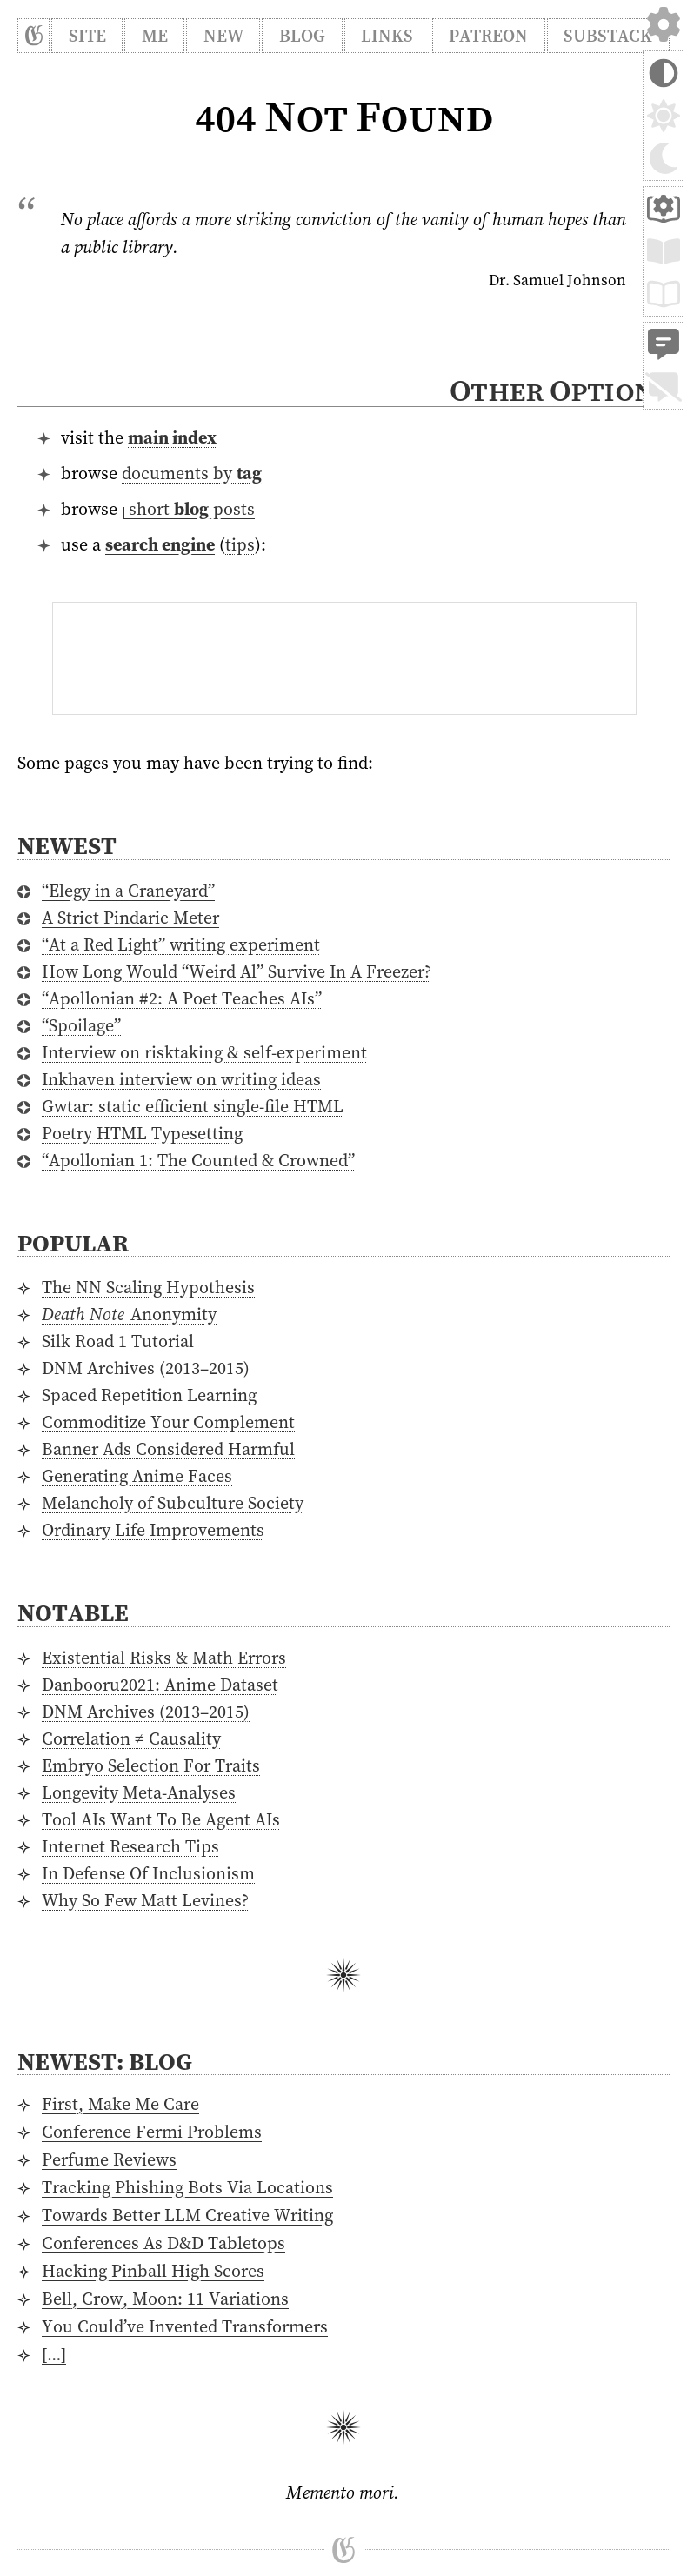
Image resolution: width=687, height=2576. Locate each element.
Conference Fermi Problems (152, 2131)
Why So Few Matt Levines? (145, 1900)
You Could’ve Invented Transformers (185, 2326)
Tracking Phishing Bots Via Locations (187, 2187)
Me (155, 35)
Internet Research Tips (130, 1846)
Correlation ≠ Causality (131, 1738)
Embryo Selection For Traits (151, 1765)
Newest (67, 845)
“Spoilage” (81, 1025)
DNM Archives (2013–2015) (146, 1368)
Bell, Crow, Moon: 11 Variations (165, 2298)
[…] (54, 2354)
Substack (608, 35)
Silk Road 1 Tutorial (118, 1341)
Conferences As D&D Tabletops (163, 2243)
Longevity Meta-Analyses (139, 1792)
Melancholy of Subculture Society (172, 1503)
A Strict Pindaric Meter (130, 917)
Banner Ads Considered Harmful (168, 1449)
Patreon (488, 35)
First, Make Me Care (120, 2104)
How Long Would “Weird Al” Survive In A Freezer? (236, 971)
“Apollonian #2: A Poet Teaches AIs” (182, 998)
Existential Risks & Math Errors (164, 1657)
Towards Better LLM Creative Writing (187, 2215)
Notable (73, 1612)
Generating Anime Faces (137, 1476)
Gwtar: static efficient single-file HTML (193, 1106)
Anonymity (129, 1314)
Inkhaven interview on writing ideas (181, 1079)
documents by (192, 473)
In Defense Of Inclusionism (148, 1873)
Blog (302, 35)
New (223, 35)
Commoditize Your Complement (168, 1422)
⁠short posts (189, 509)
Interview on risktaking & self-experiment (204, 1052)
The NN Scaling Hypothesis (148, 1287)
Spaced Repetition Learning (149, 1395)
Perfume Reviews (109, 2159)
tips (240, 544)
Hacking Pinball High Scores (153, 2271)
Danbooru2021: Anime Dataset (160, 1684)
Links (387, 35)
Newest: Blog (104, 2061)
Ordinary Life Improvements (153, 1530)
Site (87, 35)
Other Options (559, 390)
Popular (73, 1242)
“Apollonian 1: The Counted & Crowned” (198, 1160)
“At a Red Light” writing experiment (181, 944)
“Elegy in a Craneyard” (128, 890)
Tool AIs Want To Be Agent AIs (161, 1819)
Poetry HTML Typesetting (142, 1133)
